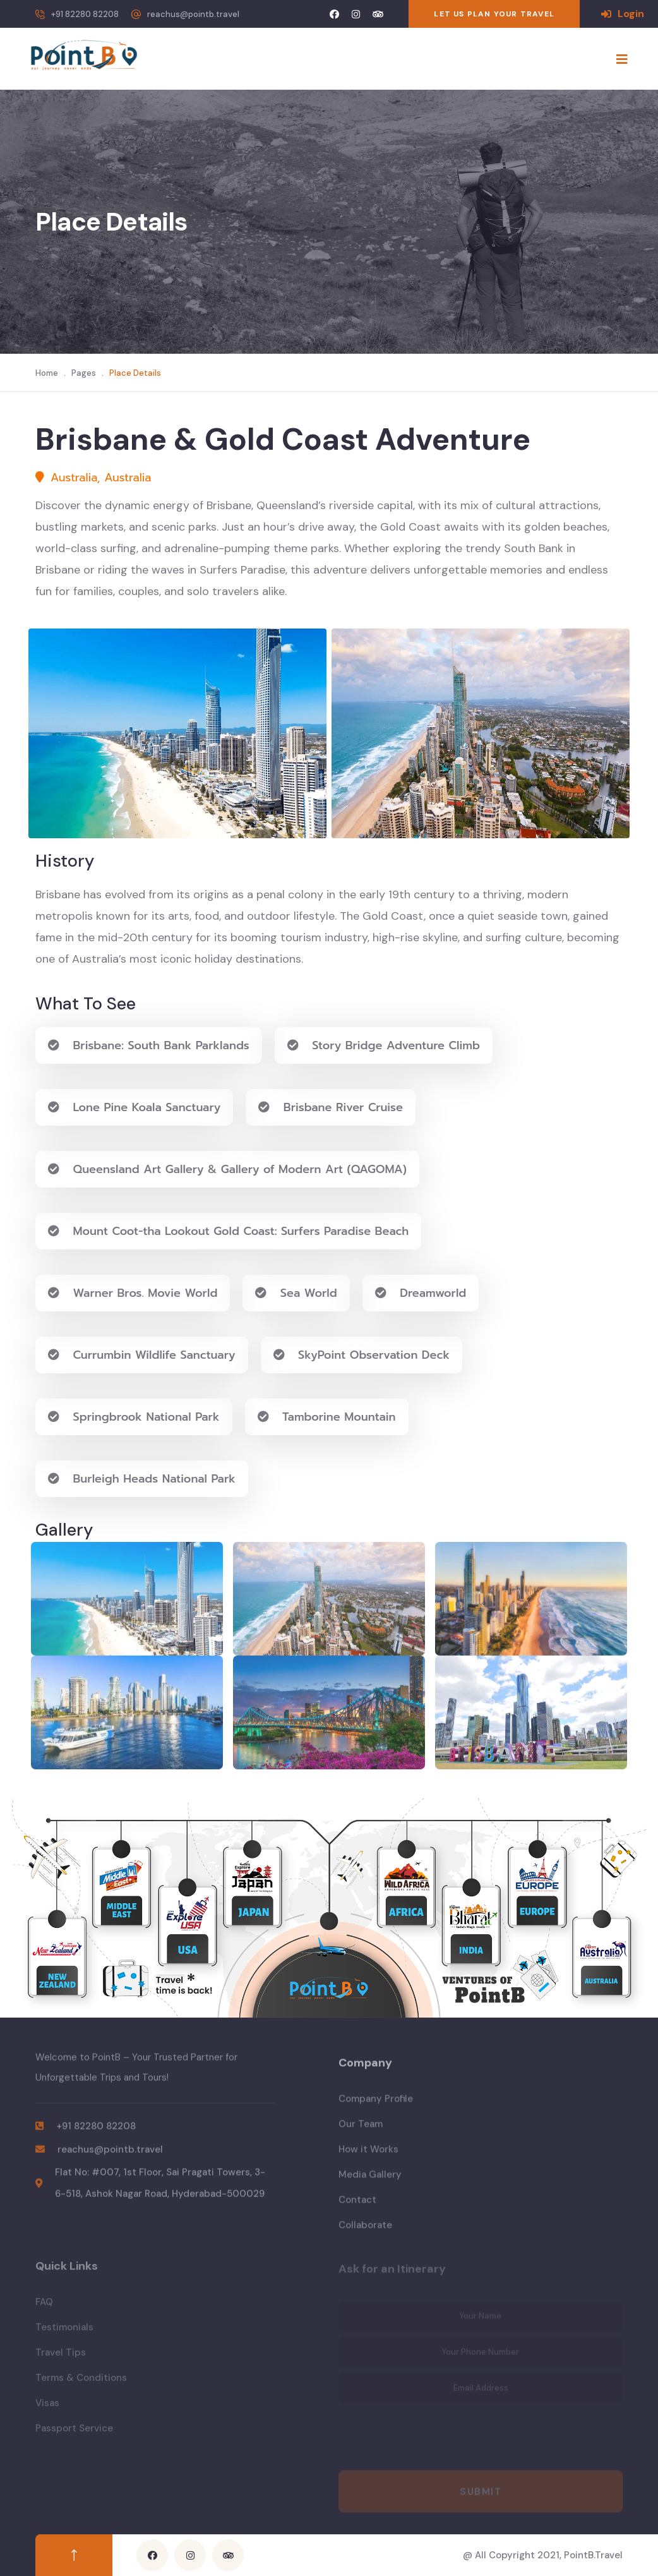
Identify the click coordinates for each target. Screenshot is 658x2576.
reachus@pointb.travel (193, 14)
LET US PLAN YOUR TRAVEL (494, 14)
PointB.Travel (593, 2555)
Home (46, 373)
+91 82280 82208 (85, 14)
